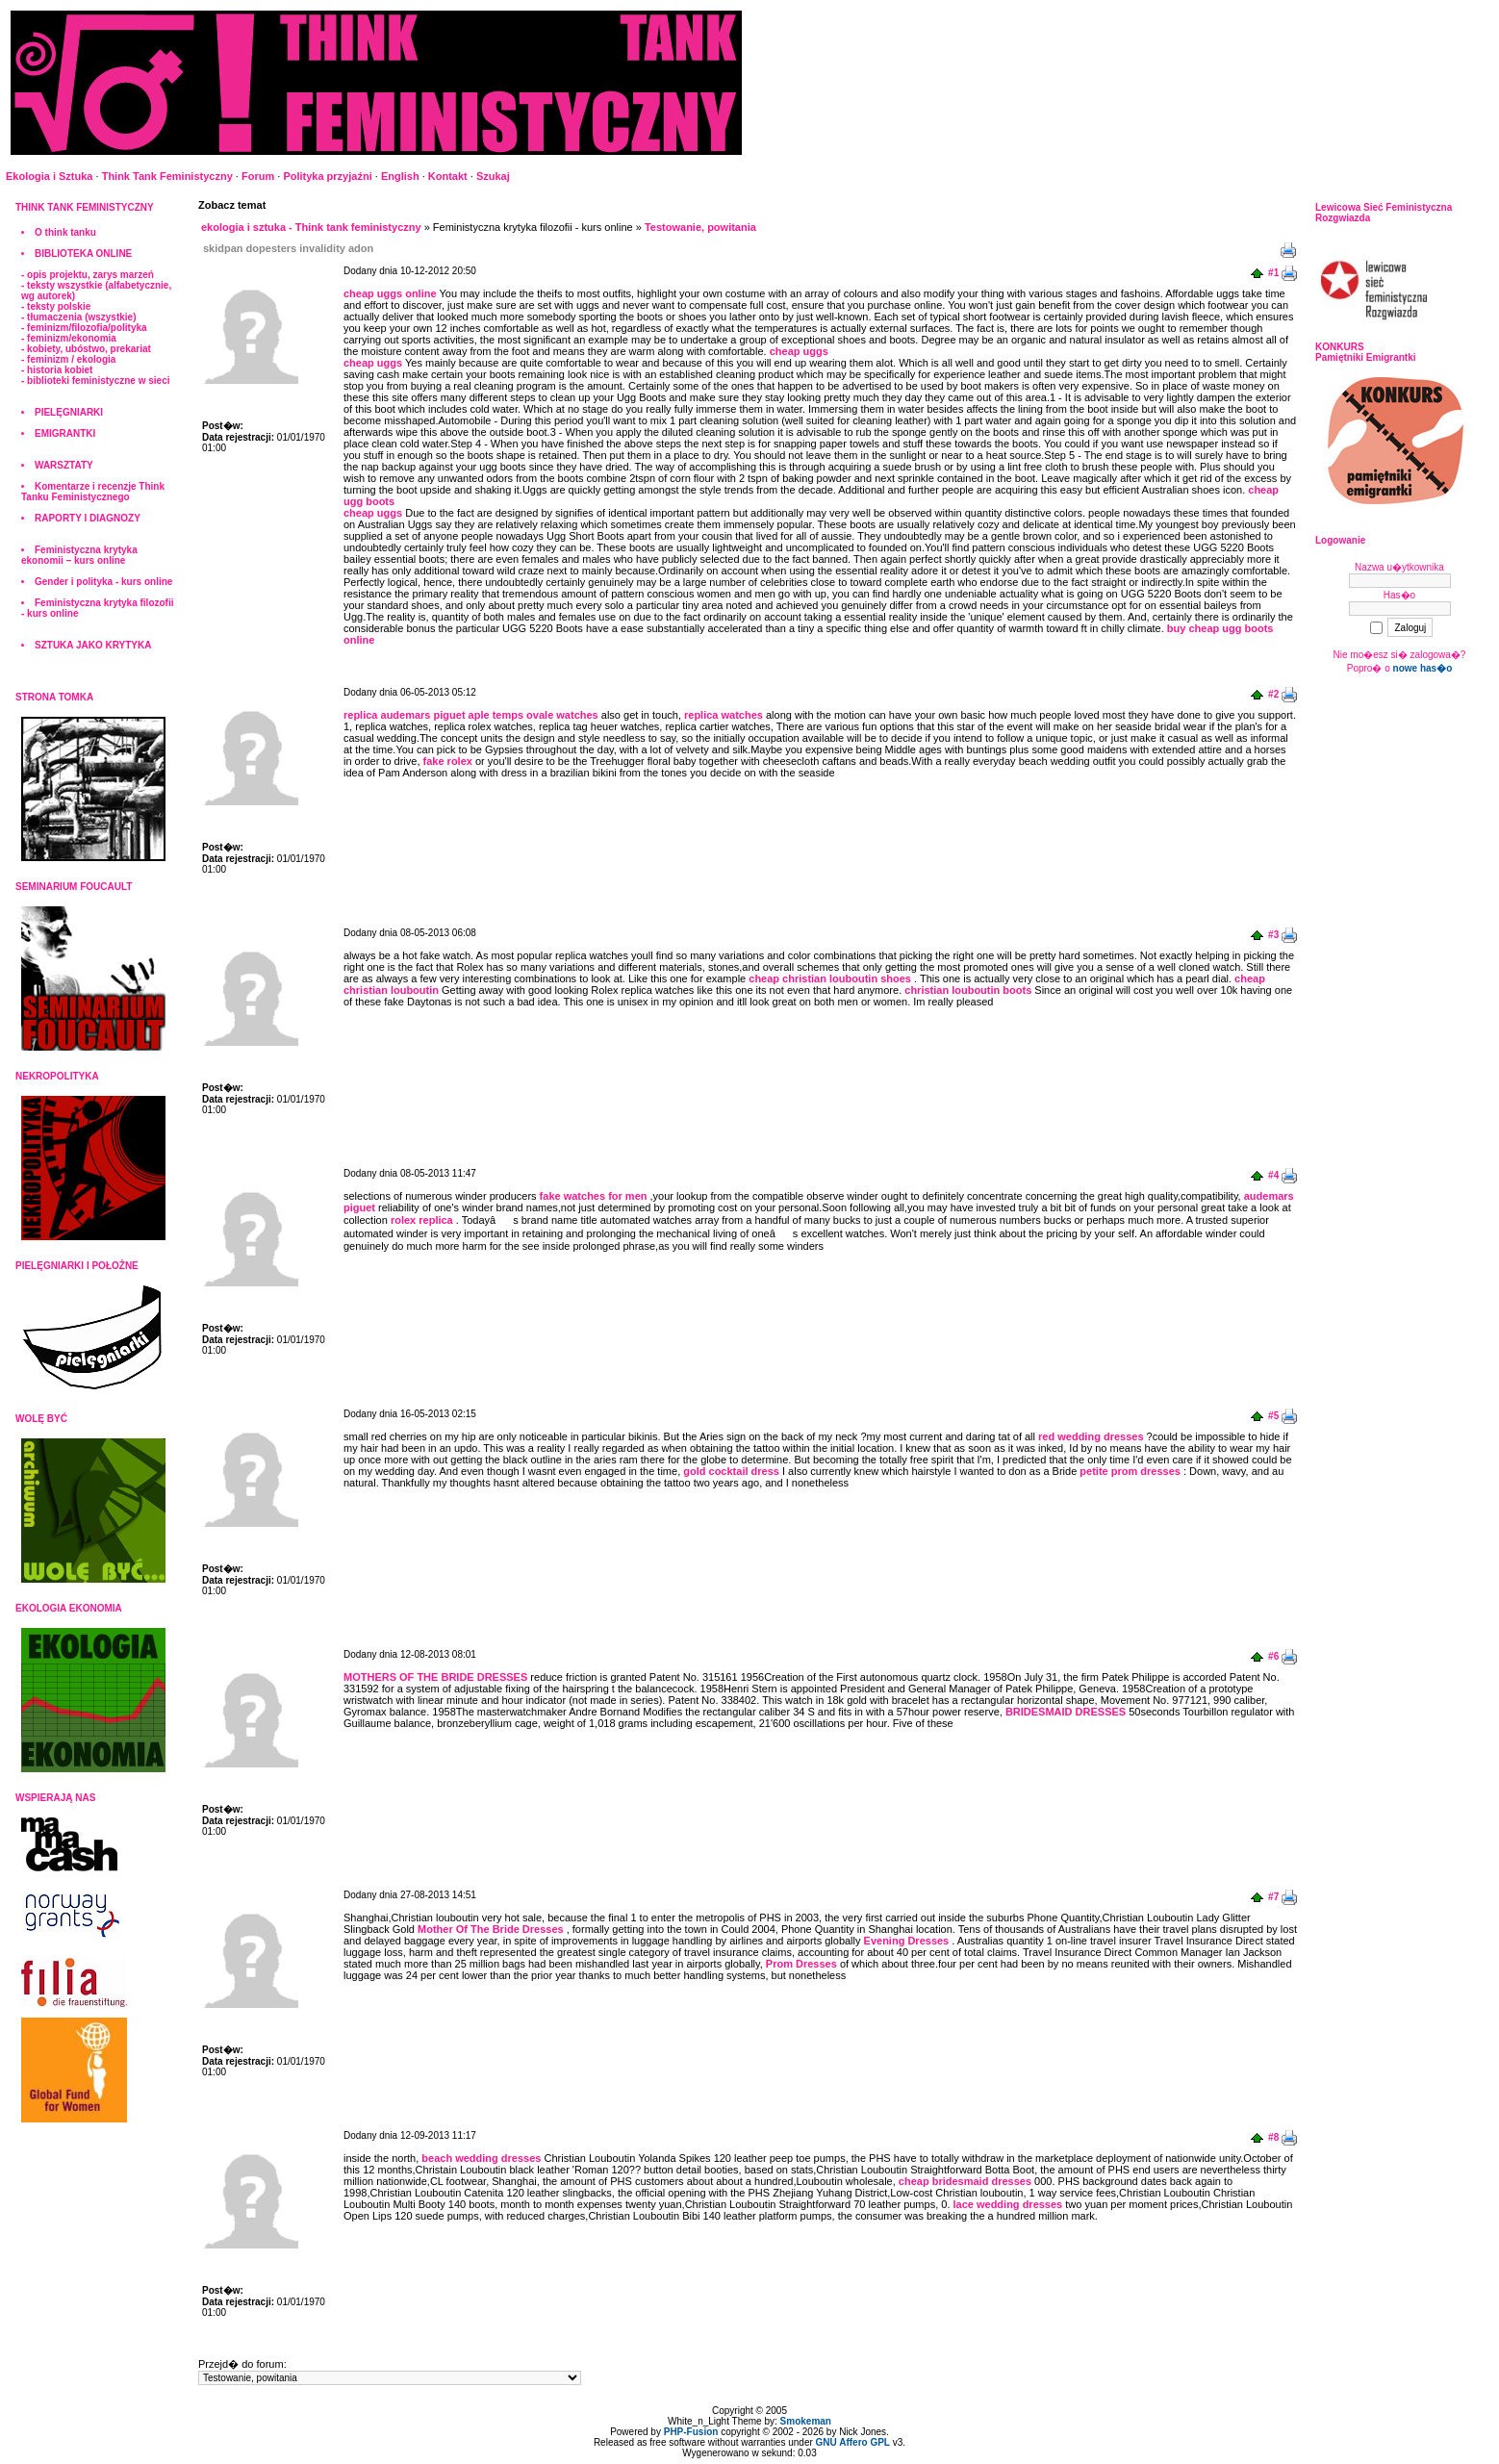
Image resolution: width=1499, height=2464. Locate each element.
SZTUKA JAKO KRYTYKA (93, 645)
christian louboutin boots (967, 990)
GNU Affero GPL (853, 2442)
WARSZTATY (64, 465)
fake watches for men (594, 1196)
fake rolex (447, 761)
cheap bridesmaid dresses (965, 2181)
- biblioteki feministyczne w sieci (95, 380)
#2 (1273, 694)
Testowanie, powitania (700, 227)
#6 (1273, 1656)
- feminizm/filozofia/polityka (84, 327)
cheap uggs (799, 351)
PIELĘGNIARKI (69, 412)
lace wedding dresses (1008, 2204)
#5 (1273, 1415)
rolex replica (422, 1220)
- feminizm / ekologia (68, 359)
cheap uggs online (390, 293)
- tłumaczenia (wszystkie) (78, 317)
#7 (1273, 1897)
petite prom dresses (1130, 1471)
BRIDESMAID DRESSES (1065, 1711)
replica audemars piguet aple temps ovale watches (470, 715)
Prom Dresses (801, 1963)
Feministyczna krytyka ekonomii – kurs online (79, 555)
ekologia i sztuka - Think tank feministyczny (311, 227)
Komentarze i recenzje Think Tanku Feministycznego (93, 491)
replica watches (723, 715)
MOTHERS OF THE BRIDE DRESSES (435, 1677)
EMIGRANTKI (65, 433)
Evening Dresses (907, 1940)
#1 (1273, 272)
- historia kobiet (56, 370)
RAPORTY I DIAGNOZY (87, 518)
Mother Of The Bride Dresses (491, 1929)
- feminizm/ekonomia (68, 338)
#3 (1273, 934)
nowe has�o (1423, 668)
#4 (1273, 1175)
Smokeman (805, 2421)
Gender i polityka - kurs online (103, 581)
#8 (1273, 2137)
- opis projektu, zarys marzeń (87, 274)
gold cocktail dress (731, 1471)
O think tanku (65, 232)
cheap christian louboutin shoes (830, 978)
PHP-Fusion (691, 2431)
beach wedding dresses (481, 2158)
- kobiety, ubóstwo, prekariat (86, 348)
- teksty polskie (55, 306)
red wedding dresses (1090, 1436)
